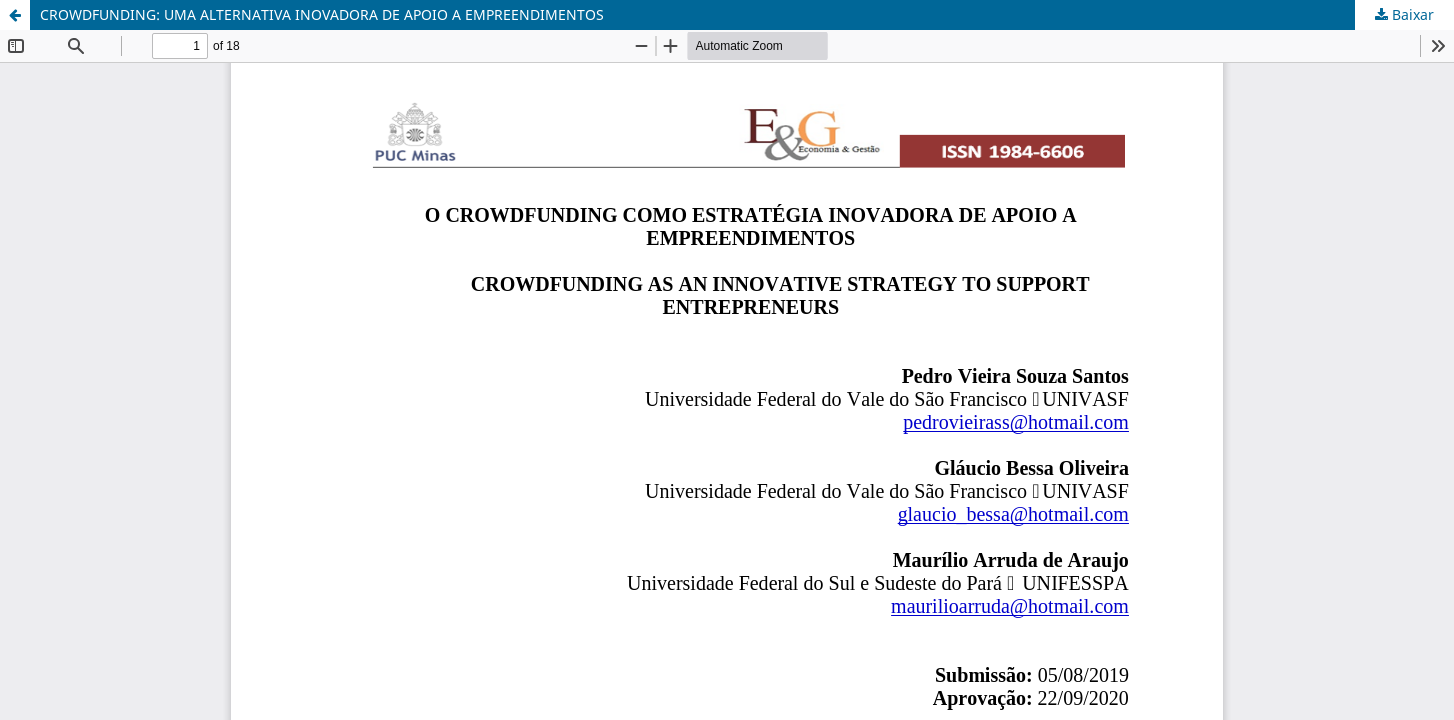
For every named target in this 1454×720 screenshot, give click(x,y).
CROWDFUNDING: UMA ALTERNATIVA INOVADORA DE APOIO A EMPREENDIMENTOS (322, 14)
